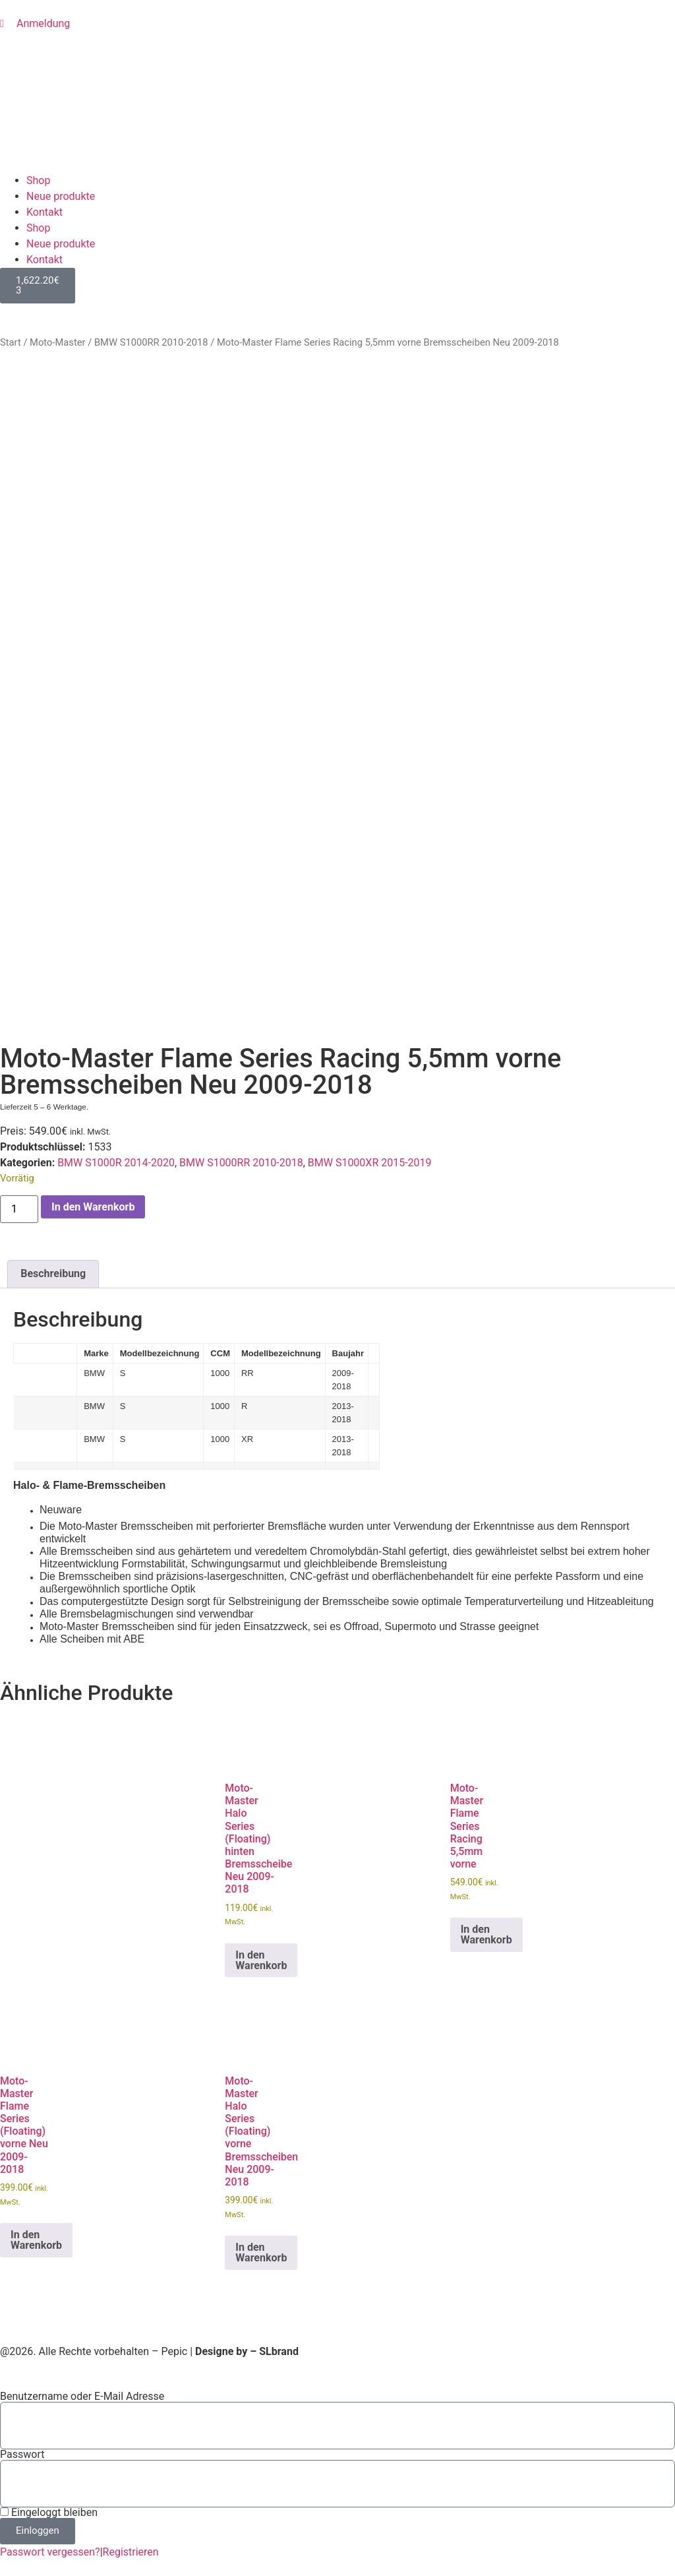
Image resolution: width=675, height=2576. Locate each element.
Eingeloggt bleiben (49, 2512)
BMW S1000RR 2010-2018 (151, 342)
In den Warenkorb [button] (261, 1960)
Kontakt (44, 212)
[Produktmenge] (19, 1209)
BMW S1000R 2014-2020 (116, 1162)
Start (10, 342)
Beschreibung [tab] (53, 1273)
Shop (38, 180)
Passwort (22, 2454)
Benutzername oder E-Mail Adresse (82, 2396)
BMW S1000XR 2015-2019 (370, 1162)
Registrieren (131, 2552)
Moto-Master (57, 342)
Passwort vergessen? (50, 2552)
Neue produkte (60, 196)
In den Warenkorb (92, 1207)
